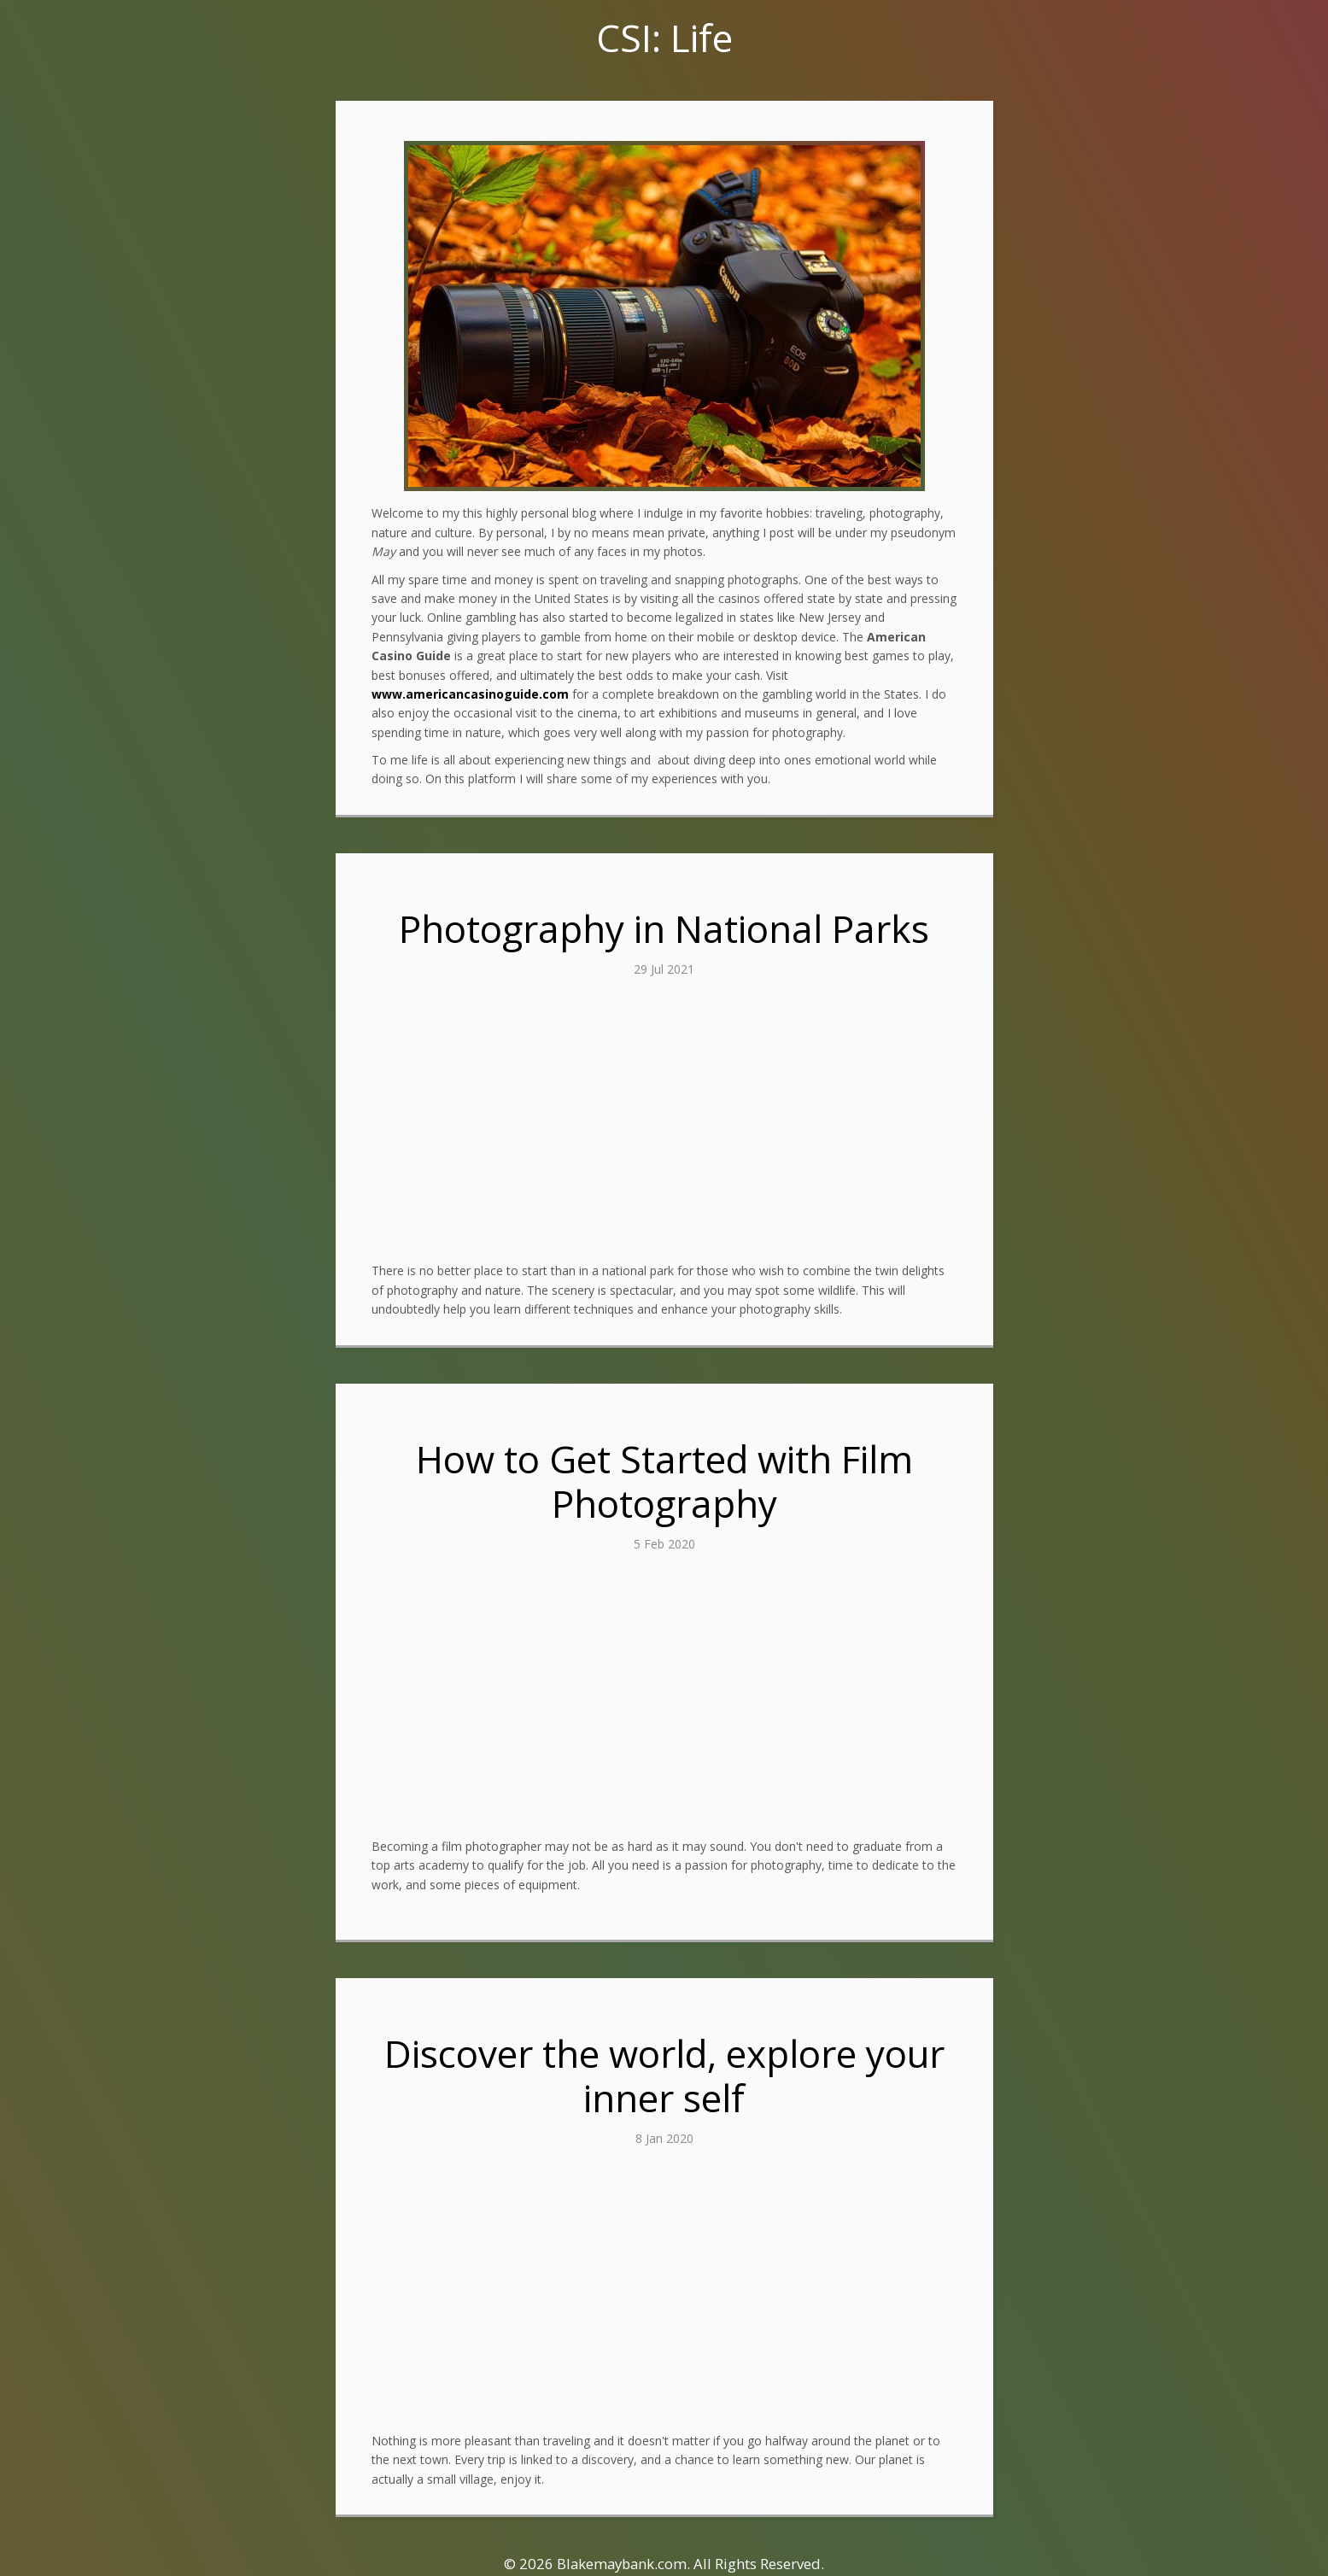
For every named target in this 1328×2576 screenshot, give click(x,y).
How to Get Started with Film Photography (664, 1481)
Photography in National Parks (664, 928)
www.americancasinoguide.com (470, 694)
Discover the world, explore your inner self (664, 2076)
